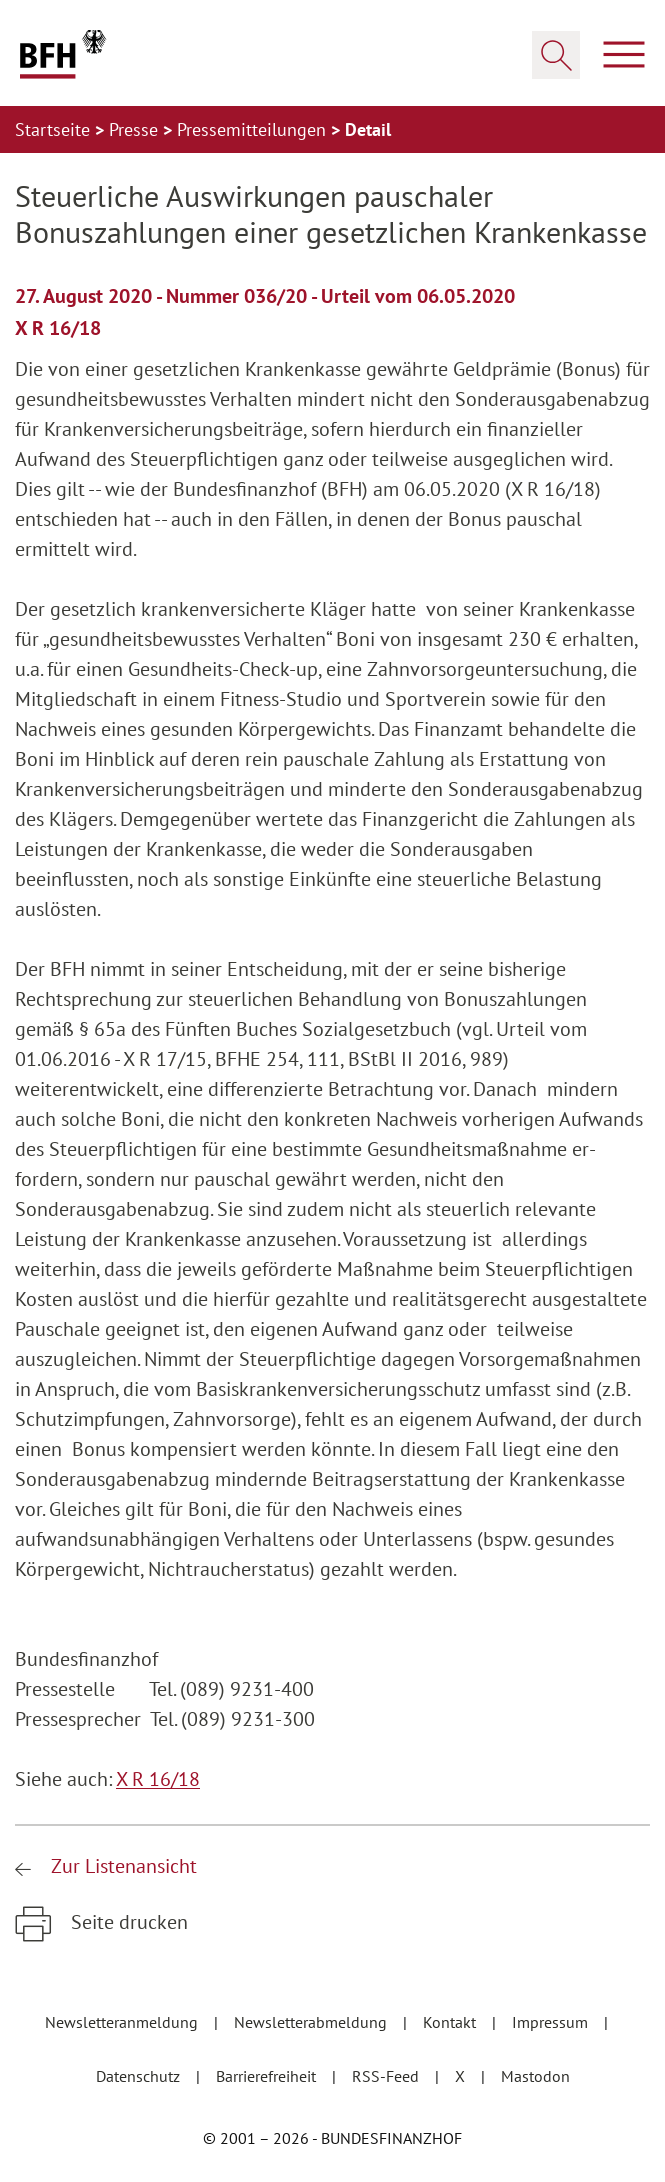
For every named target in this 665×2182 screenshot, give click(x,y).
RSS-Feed (387, 2076)
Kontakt (451, 2022)
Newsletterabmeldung (312, 2022)
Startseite (55, 129)
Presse (136, 129)
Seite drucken (127, 1922)
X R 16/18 (158, 1779)
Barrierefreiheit (268, 2076)
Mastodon (535, 2076)
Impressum (552, 2022)
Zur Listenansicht (121, 1866)
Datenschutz (140, 2076)
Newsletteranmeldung (123, 2022)
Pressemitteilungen (254, 129)
